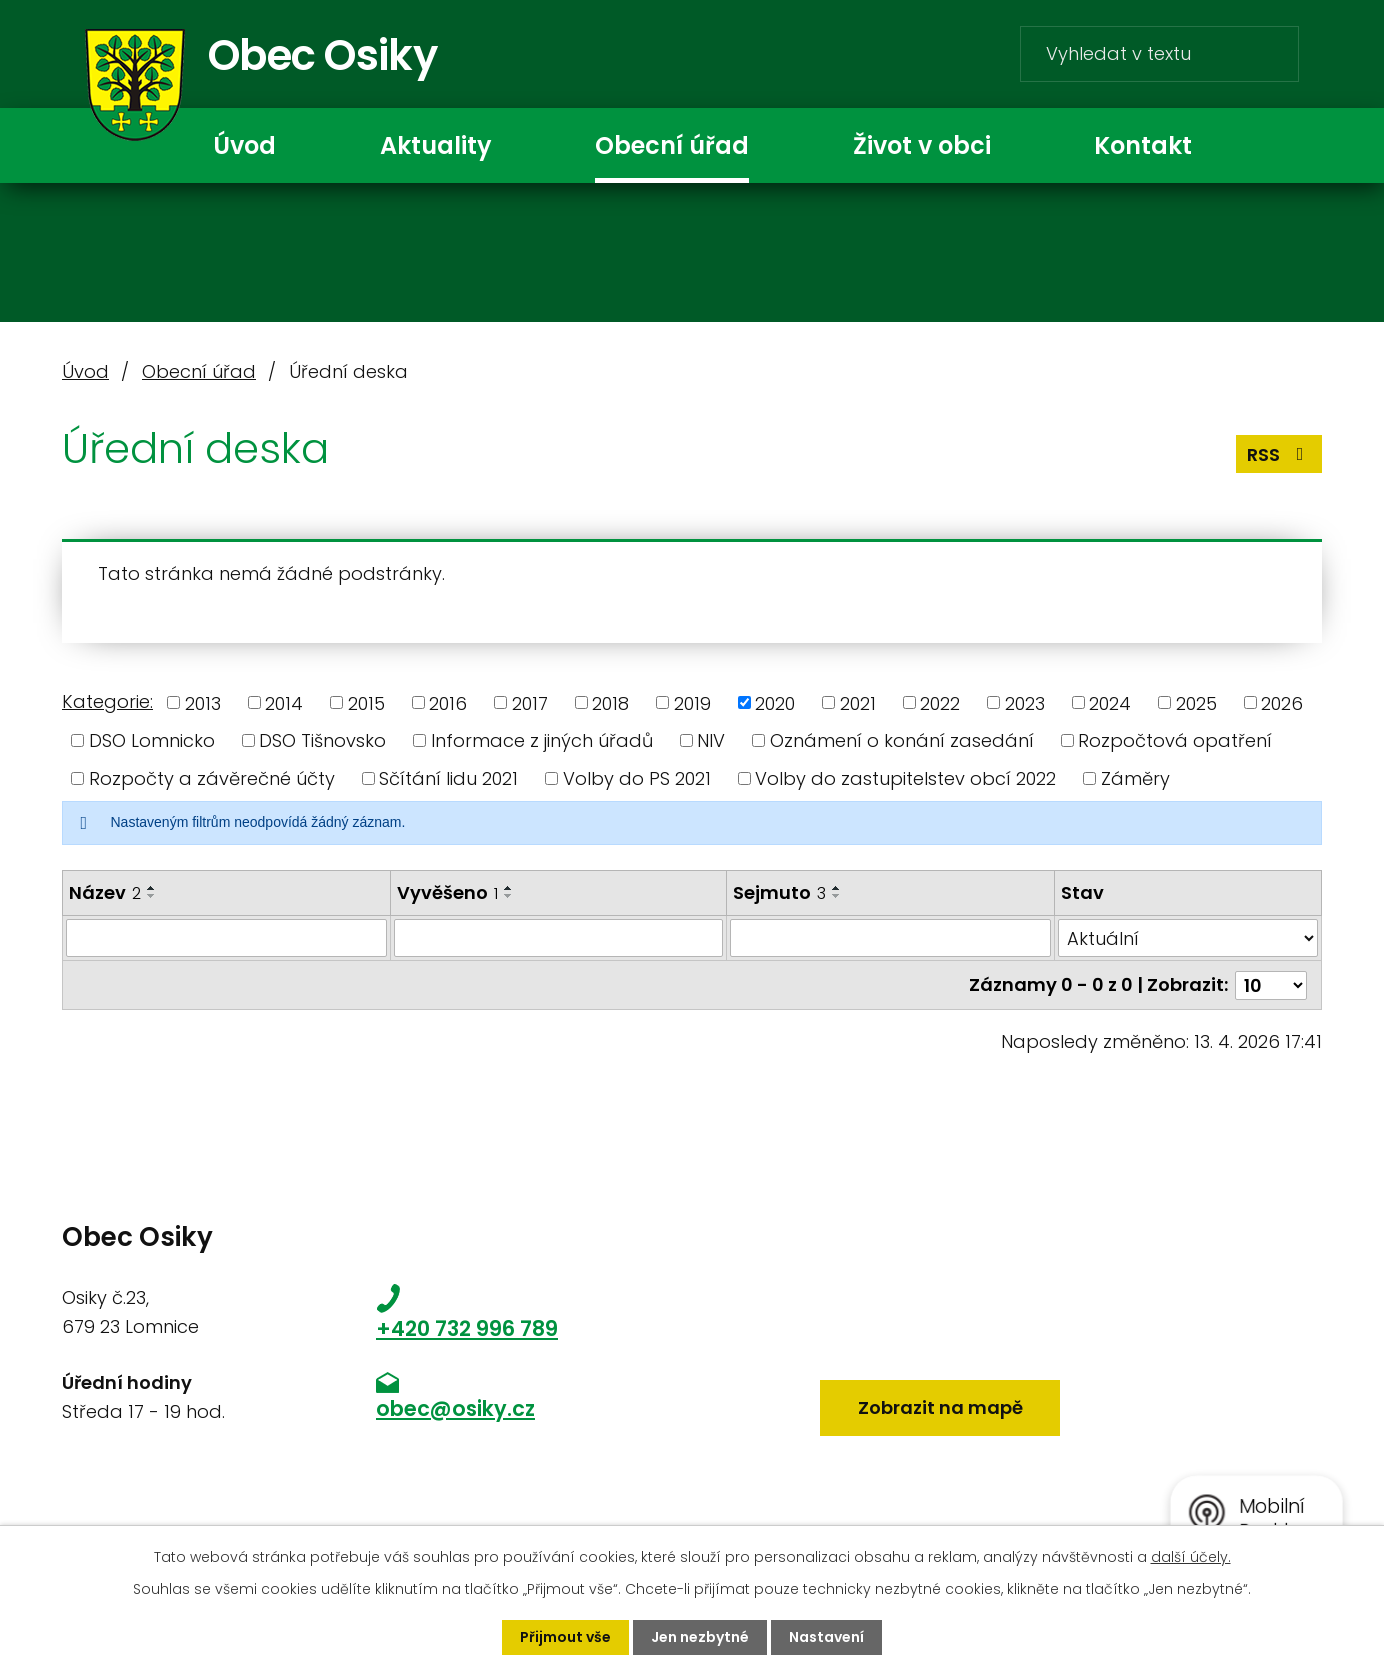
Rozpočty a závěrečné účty (212, 778)
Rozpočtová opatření (1175, 740)
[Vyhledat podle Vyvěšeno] (558, 938)
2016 (448, 702)
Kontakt (1143, 145)
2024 (1110, 702)
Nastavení (826, 1637)
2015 (366, 702)
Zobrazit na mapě (940, 1407)
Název (105, 892)
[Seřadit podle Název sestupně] (152, 896)
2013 (203, 702)
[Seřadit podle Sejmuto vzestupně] (837, 888)
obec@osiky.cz (455, 1408)
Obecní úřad (672, 145)
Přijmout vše (565, 1637)
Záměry (1135, 778)
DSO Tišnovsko (322, 740)
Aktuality (435, 145)
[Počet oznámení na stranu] (1271, 984)
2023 (1025, 702)
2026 (1282, 702)
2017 (530, 702)
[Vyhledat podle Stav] (1188, 938)
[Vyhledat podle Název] (226, 938)
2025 (1196, 702)
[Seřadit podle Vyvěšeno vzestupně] (509, 888)
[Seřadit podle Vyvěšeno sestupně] (509, 896)
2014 (284, 702)
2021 (858, 702)
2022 (940, 702)
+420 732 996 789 (467, 1328)
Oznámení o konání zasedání (902, 740)
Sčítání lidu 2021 (448, 778)
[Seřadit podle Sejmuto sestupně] (837, 896)
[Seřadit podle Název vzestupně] (152, 888)
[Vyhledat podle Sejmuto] (890, 938)
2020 (775, 702)
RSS (1279, 454)
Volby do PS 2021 (637, 778)
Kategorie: (107, 701)
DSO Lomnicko (152, 740)
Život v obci (922, 145)
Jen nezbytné (700, 1637)
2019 (692, 702)
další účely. (1191, 1557)
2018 (610, 702)
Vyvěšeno (447, 892)
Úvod (244, 145)
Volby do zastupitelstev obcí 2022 (905, 778)
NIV (711, 740)
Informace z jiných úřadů (542, 740)
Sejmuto (779, 892)
